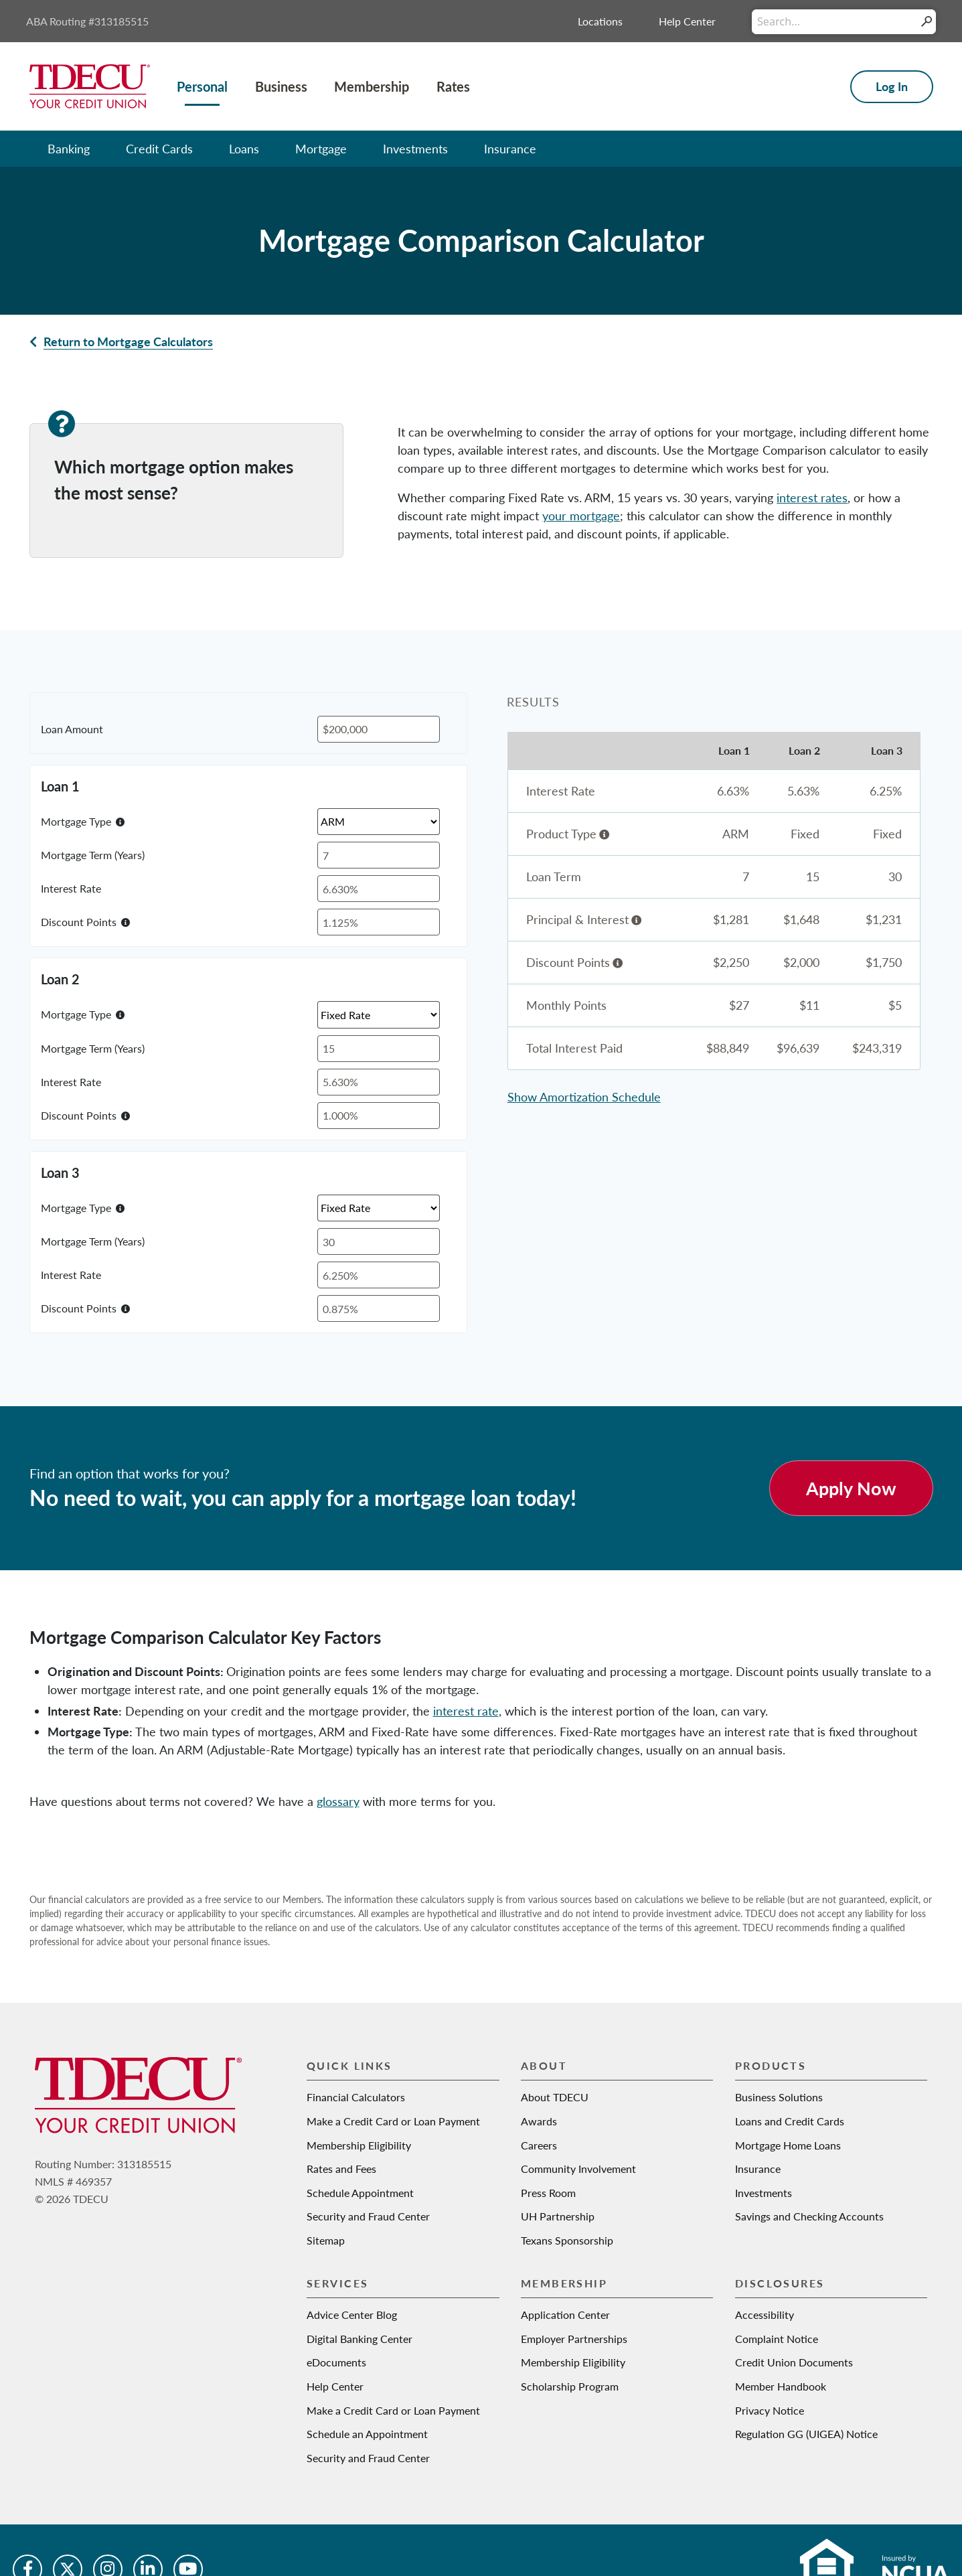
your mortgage (581, 515)
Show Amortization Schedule (584, 1096)
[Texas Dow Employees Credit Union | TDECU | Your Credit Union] (89, 85)
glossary (338, 1801)
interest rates (812, 497)
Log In (892, 86)
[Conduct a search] (834, 21)
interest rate (466, 1710)
